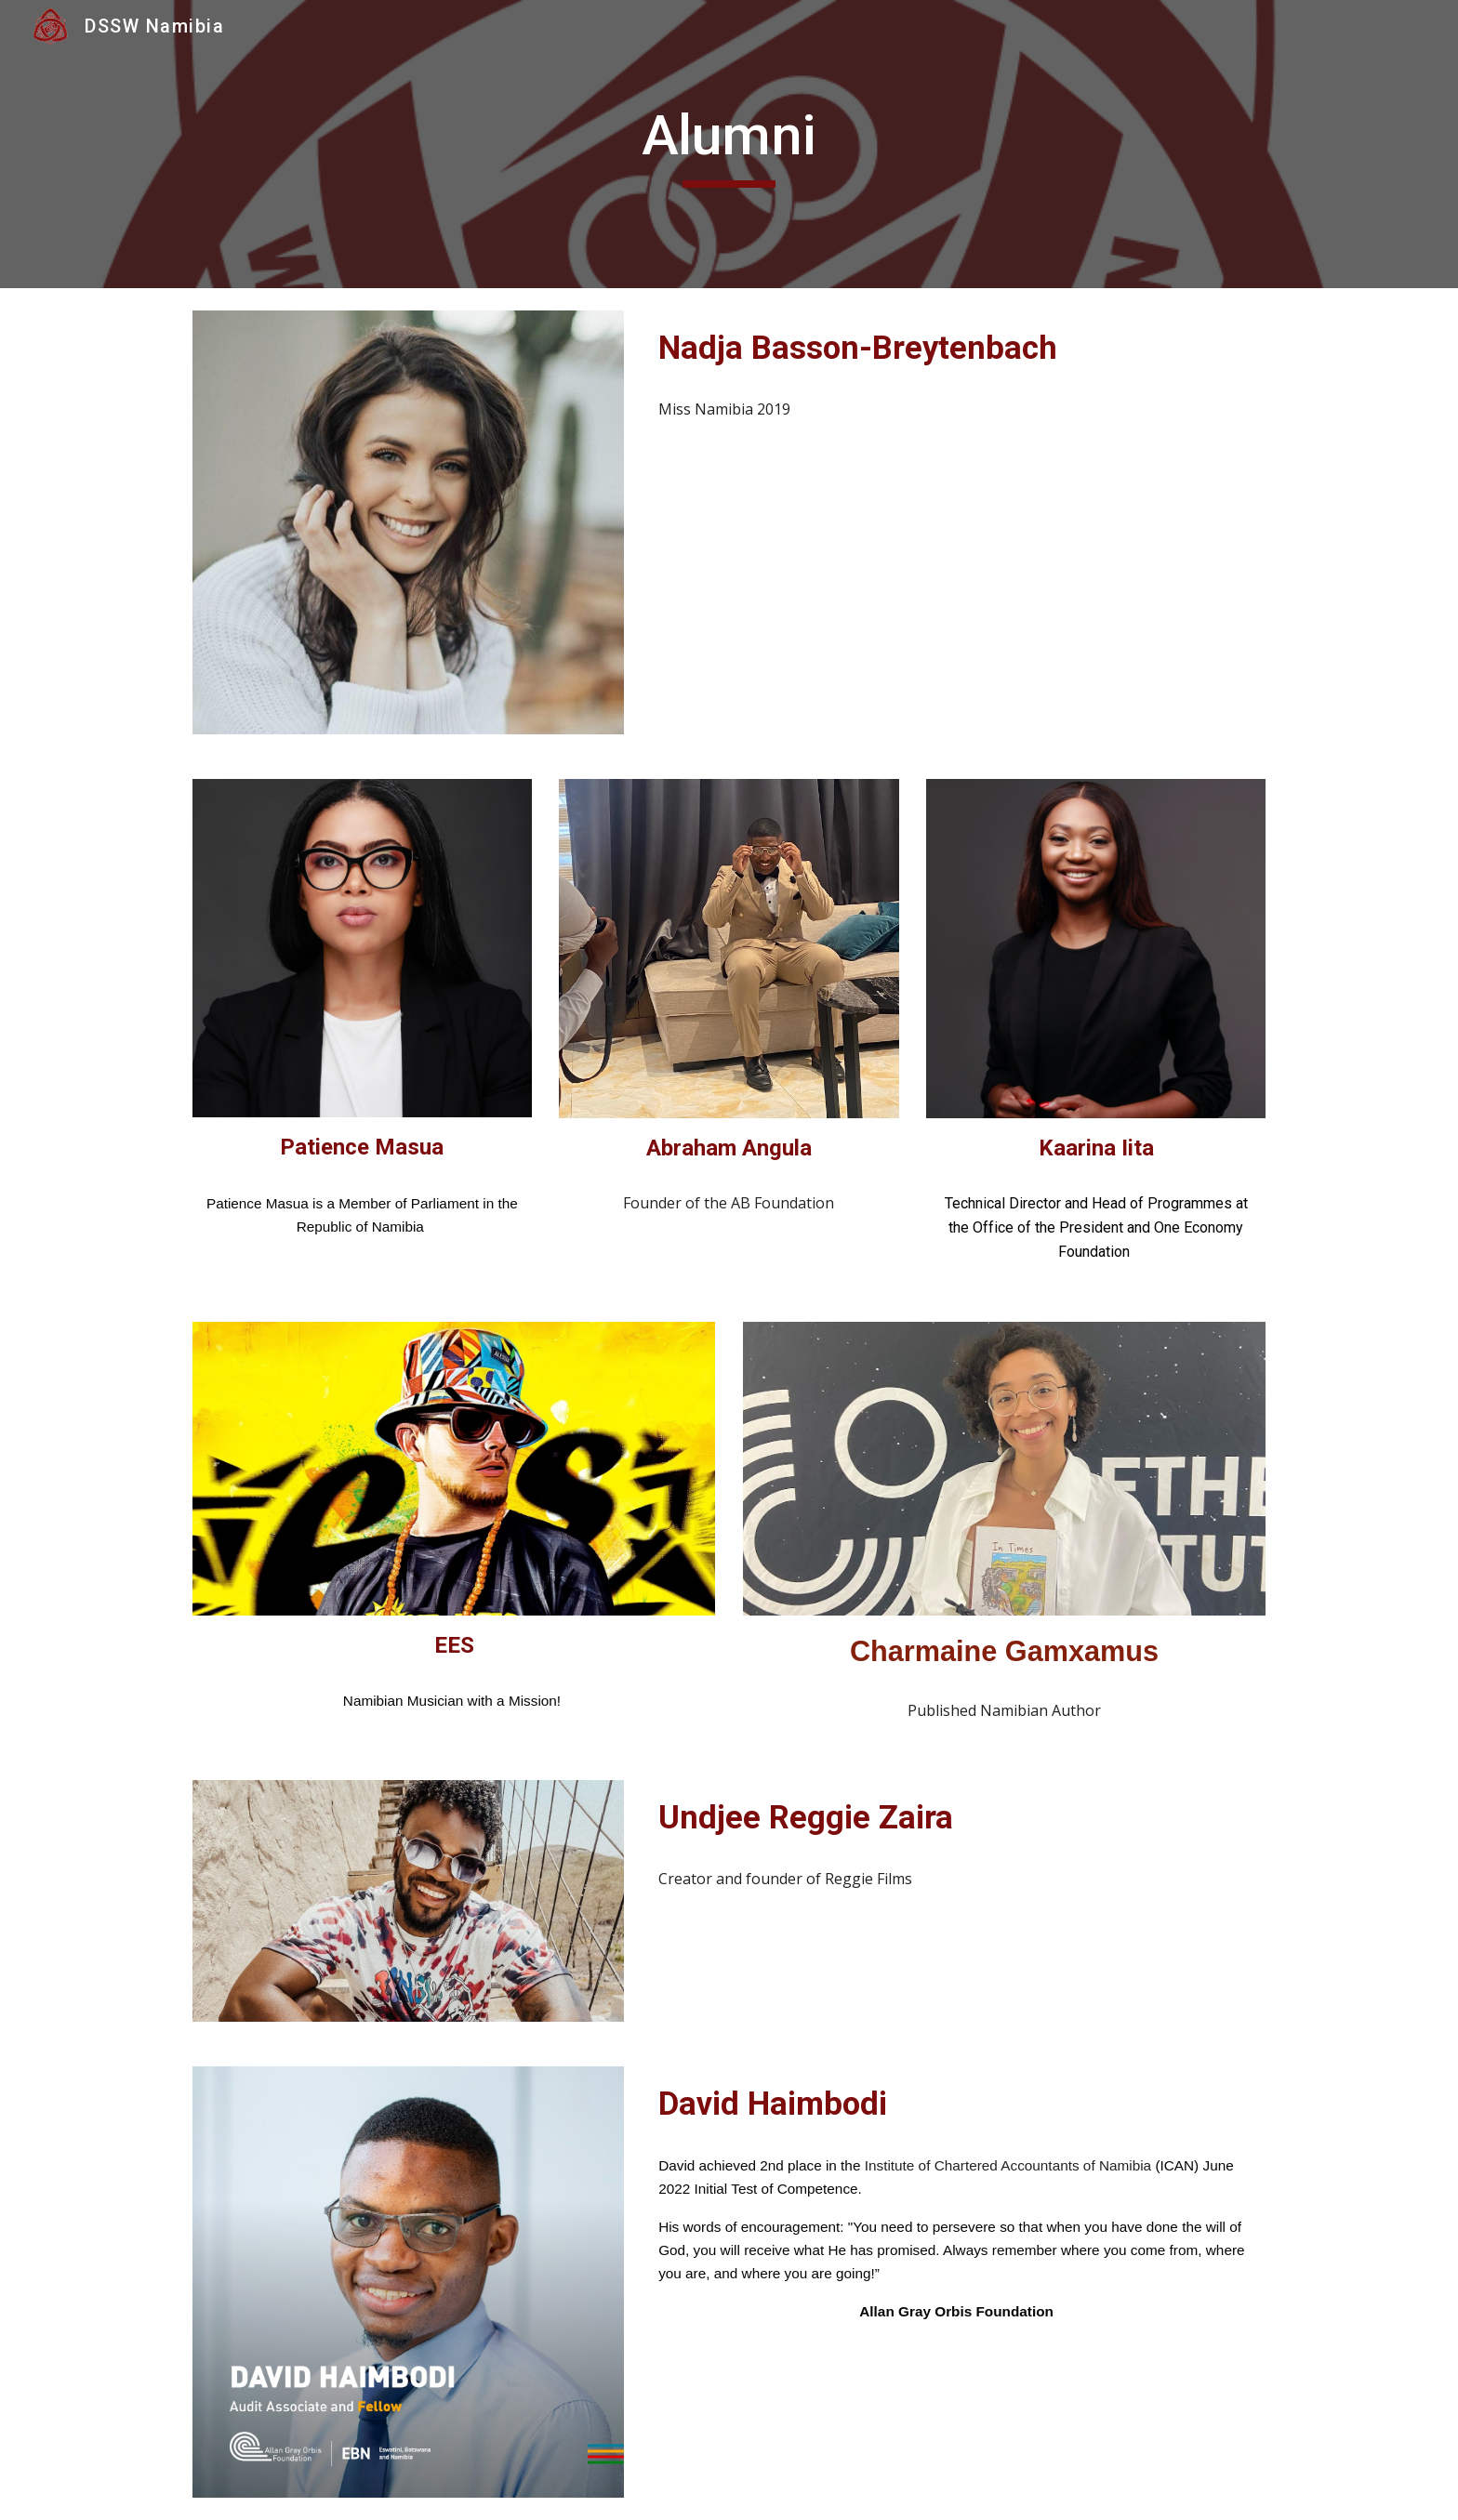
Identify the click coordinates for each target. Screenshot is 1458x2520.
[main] (729, 144)
